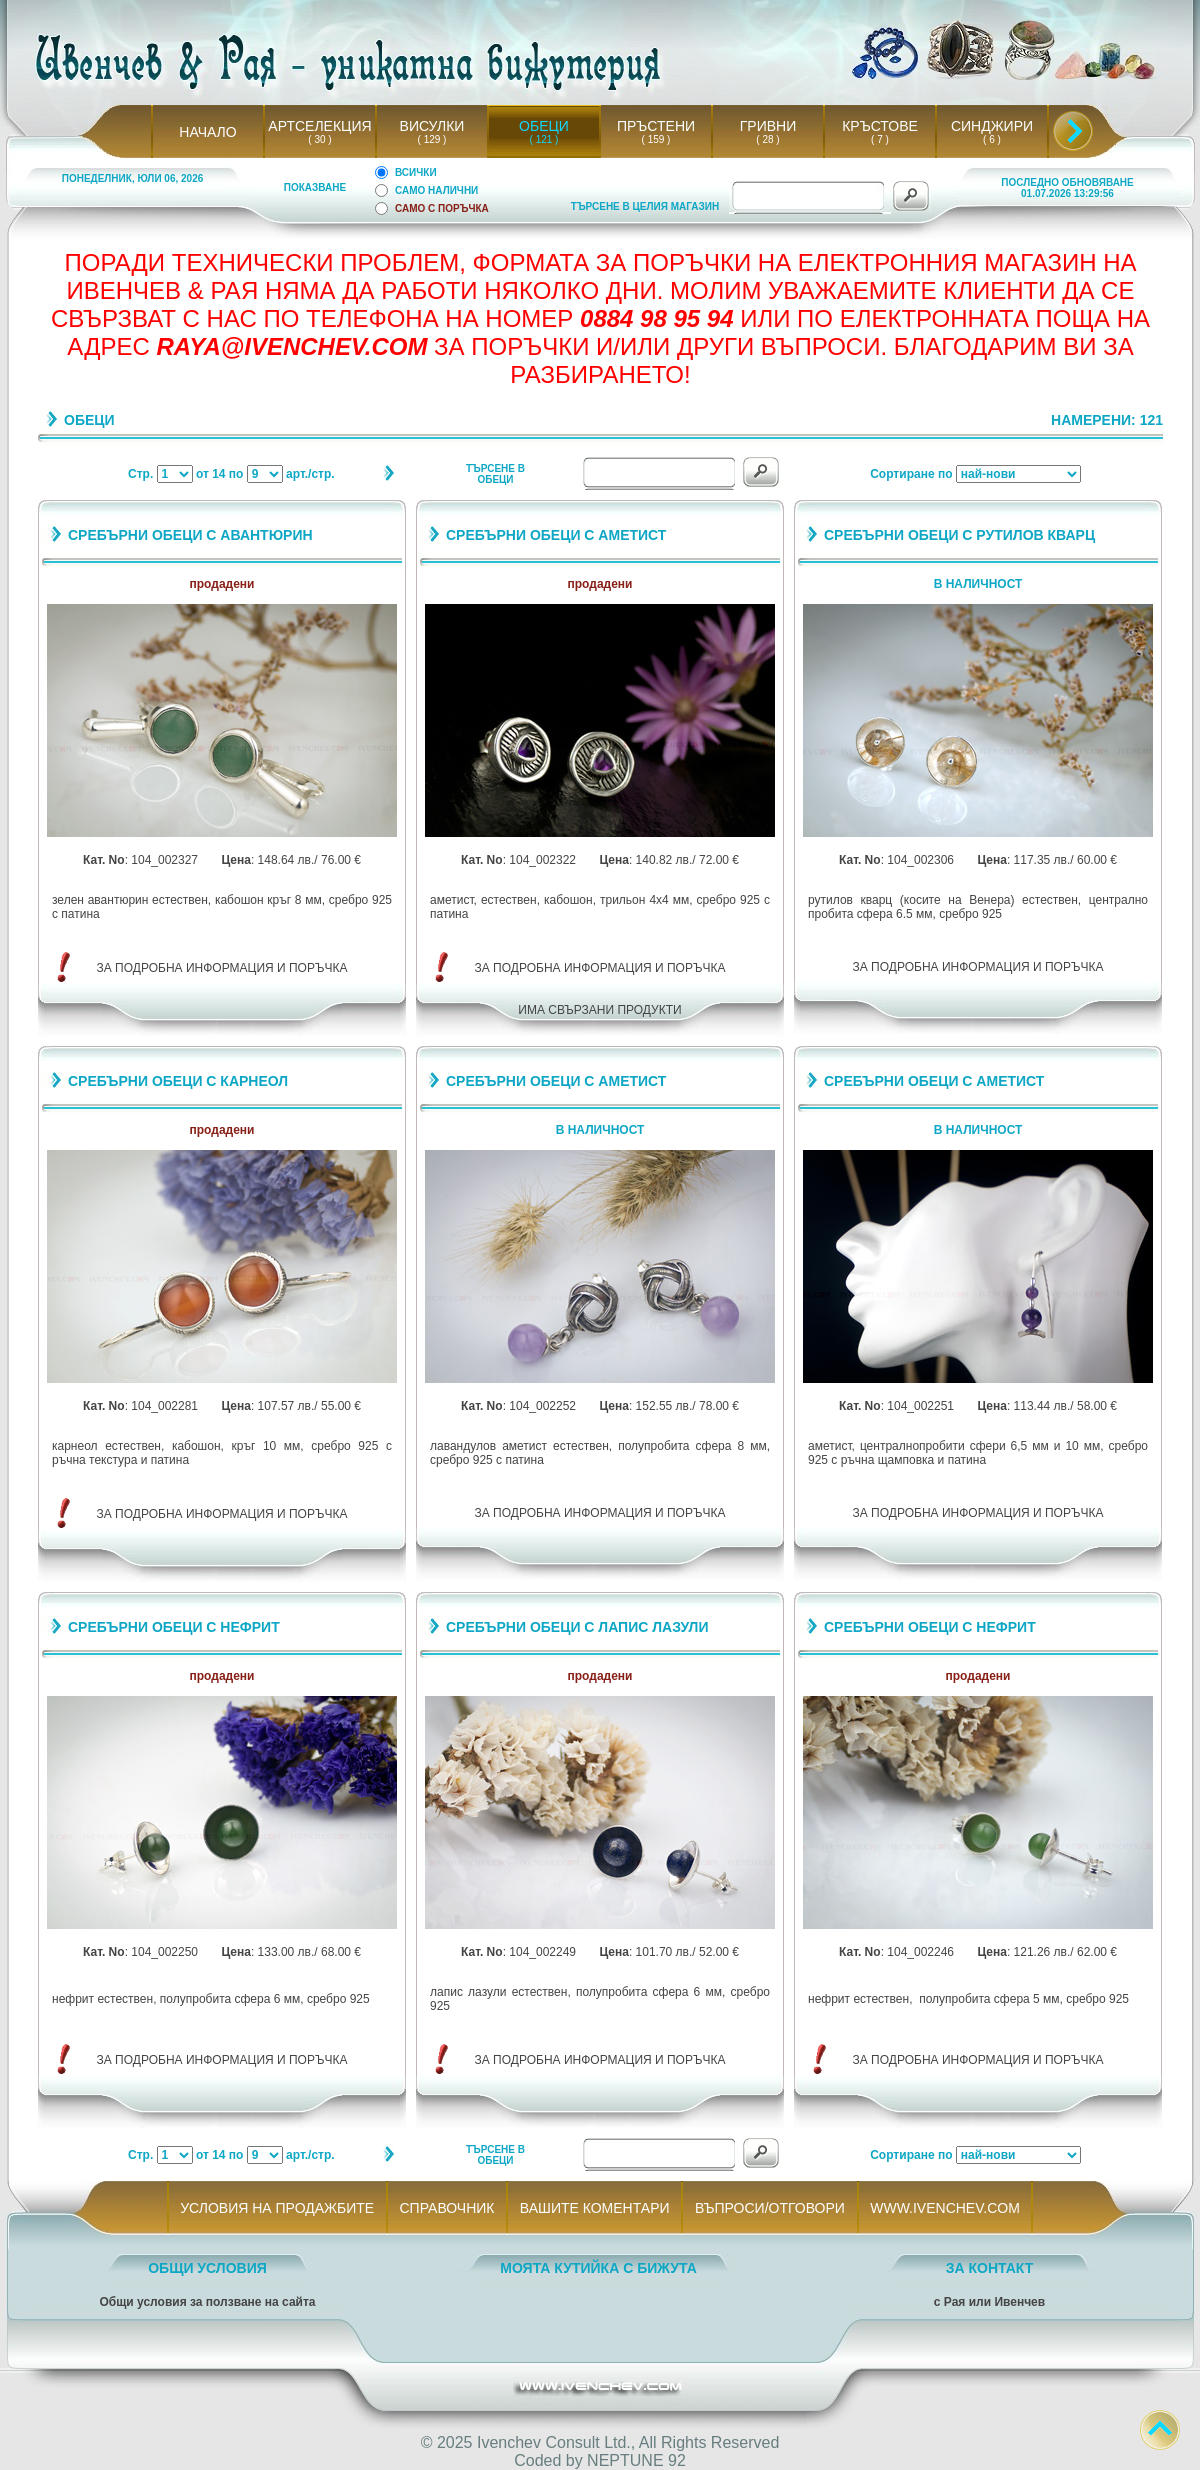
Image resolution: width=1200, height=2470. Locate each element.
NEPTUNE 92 (636, 2460)
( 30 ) (320, 139)
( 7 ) (880, 139)
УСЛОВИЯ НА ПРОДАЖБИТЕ (277, 2208)
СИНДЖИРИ (992, 126)
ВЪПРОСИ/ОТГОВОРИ (769, 2208)
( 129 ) (432, 139)
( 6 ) (992, 139)
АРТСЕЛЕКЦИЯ (319, 126)
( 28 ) (768, 139)
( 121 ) (544, 139)
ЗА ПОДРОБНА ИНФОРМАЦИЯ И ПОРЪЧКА (222, 968)
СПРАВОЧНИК (447, 2208)
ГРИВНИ (768, 126)
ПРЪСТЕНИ (656, 126)
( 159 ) (656, 139)
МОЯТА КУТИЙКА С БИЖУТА (598, 2268)
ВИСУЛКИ (432, 126)
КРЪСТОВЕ (880, 126)
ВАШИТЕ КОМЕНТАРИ (594, 2208)
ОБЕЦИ (544, 126)
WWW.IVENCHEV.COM (945, 2208)
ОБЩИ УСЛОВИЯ (207, 2268)
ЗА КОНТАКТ (990, 2268)
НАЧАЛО (207, 132)
